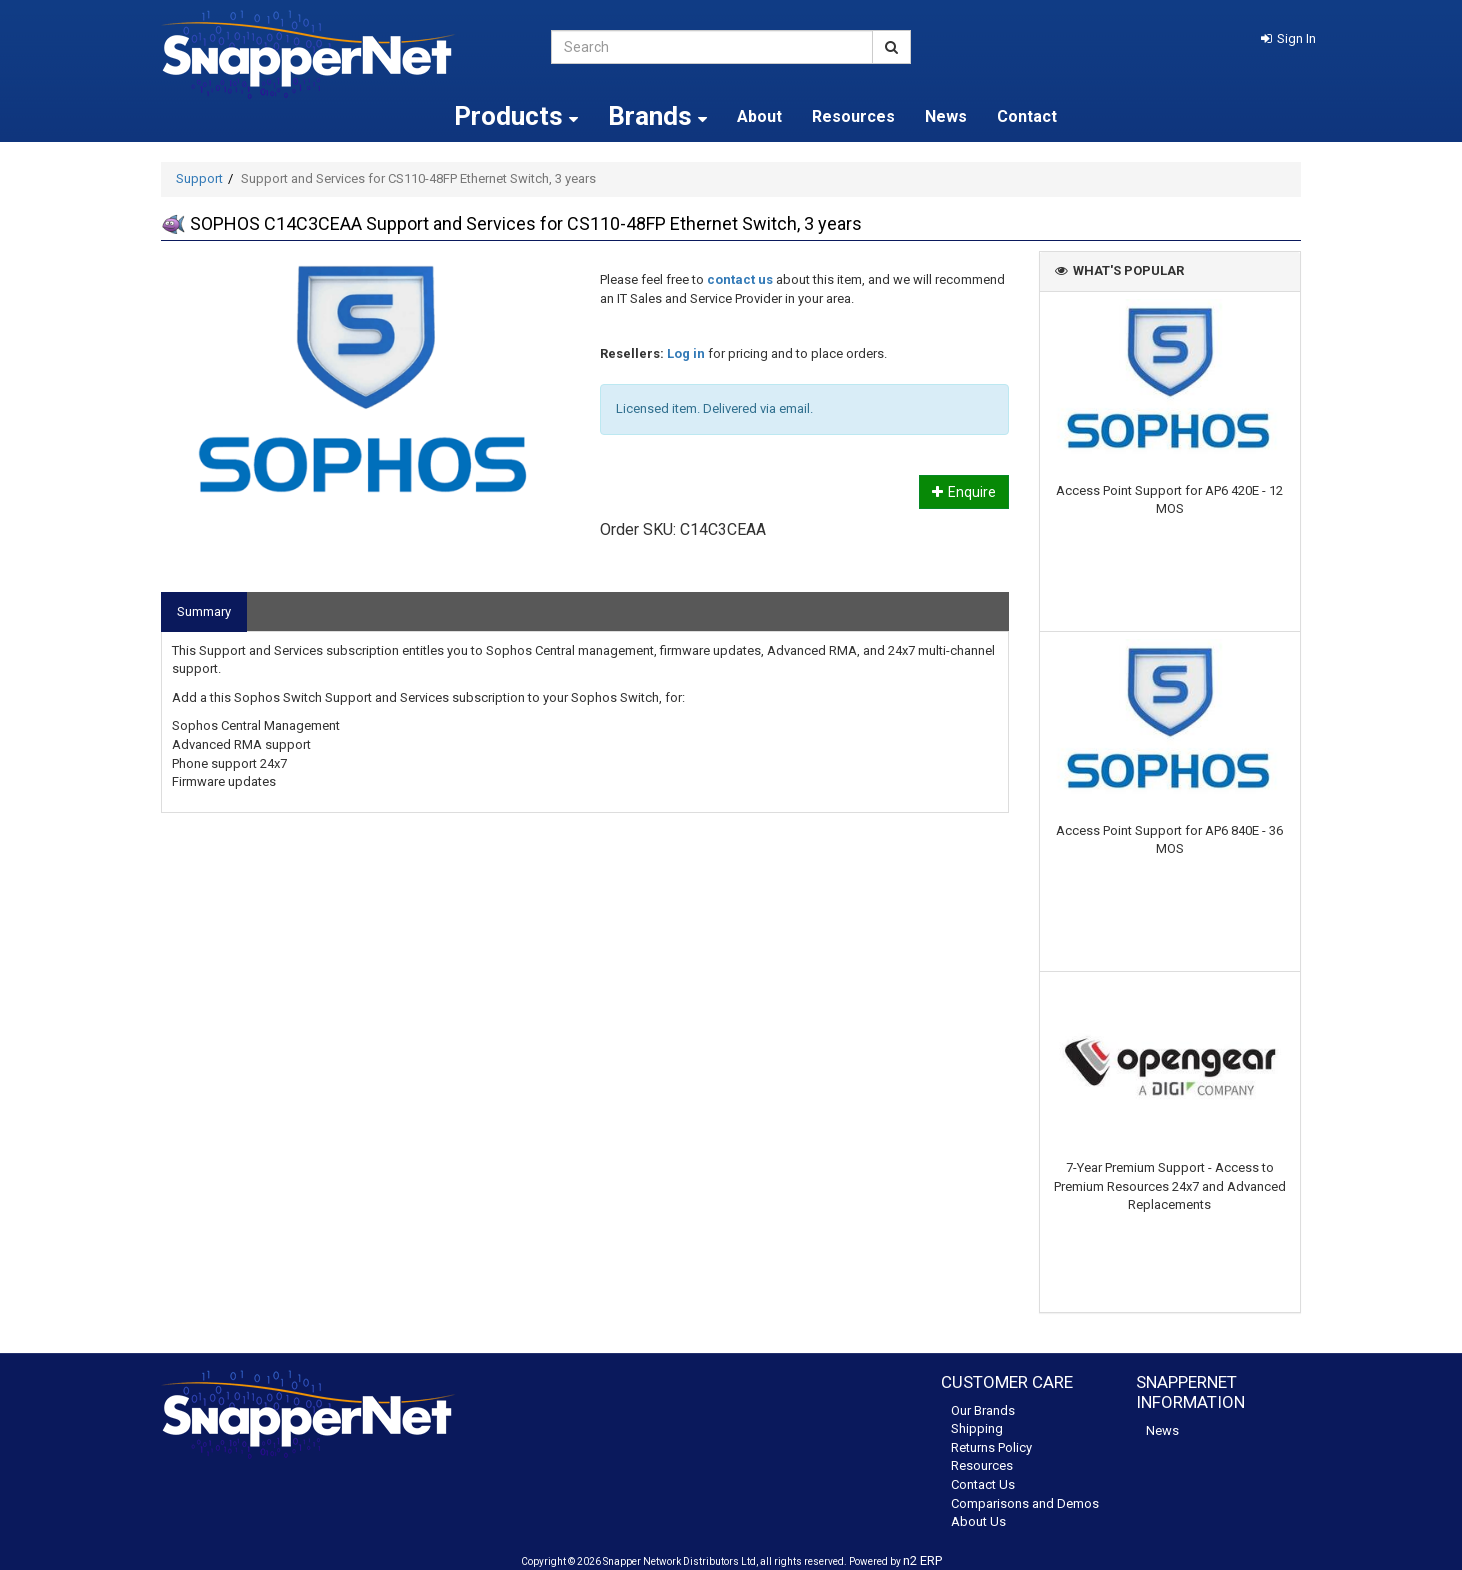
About (759, 116)
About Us (978, 1521)
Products (516, 116)
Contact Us (983, 1484)
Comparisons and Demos (1025, 1503)
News (946, 116)
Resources (853, 116)
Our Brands (983, 1410)
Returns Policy (991, 1447)
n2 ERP (922, 1560)
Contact (1027, 116)
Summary (204, 611)
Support (199, 178)
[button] (1288, 38)
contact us (740, 279)
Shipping (977, 1428)
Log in (686, 353)
